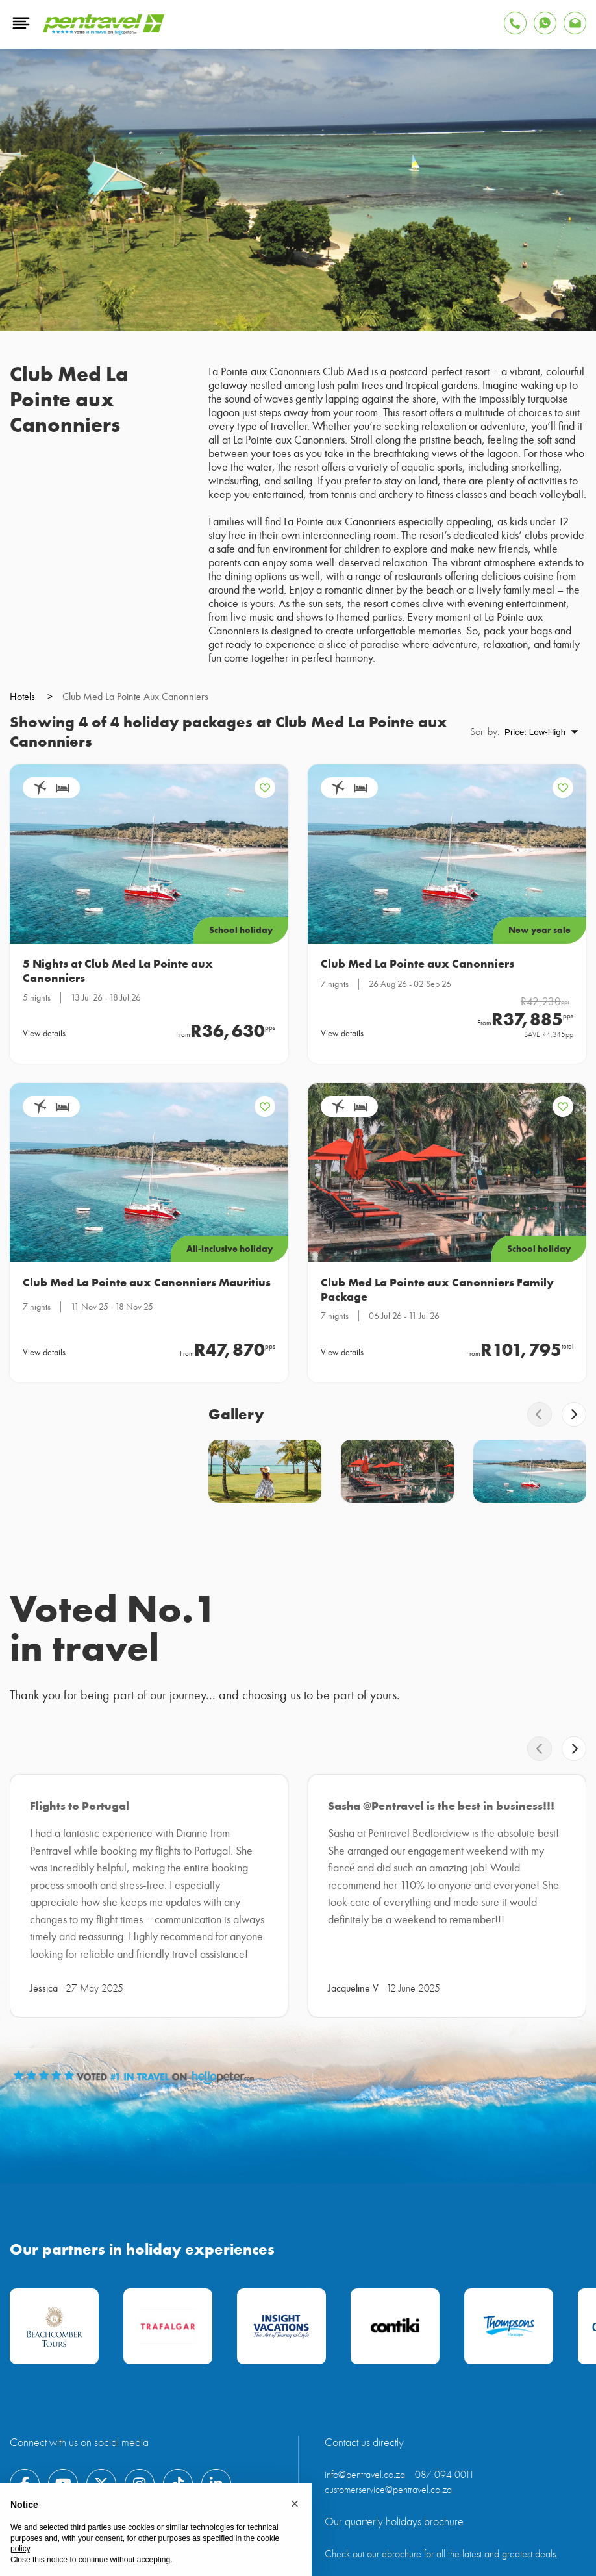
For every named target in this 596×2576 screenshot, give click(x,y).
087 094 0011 (445, 2475)
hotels (31, 697)
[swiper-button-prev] (539, 1414)
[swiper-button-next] (574, 1414)
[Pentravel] (103, 32)
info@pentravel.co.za (365, 2475)
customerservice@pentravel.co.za (388, 2489)
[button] (294, 2504)
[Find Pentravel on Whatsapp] (545, 23)
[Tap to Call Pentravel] (515, 23)
